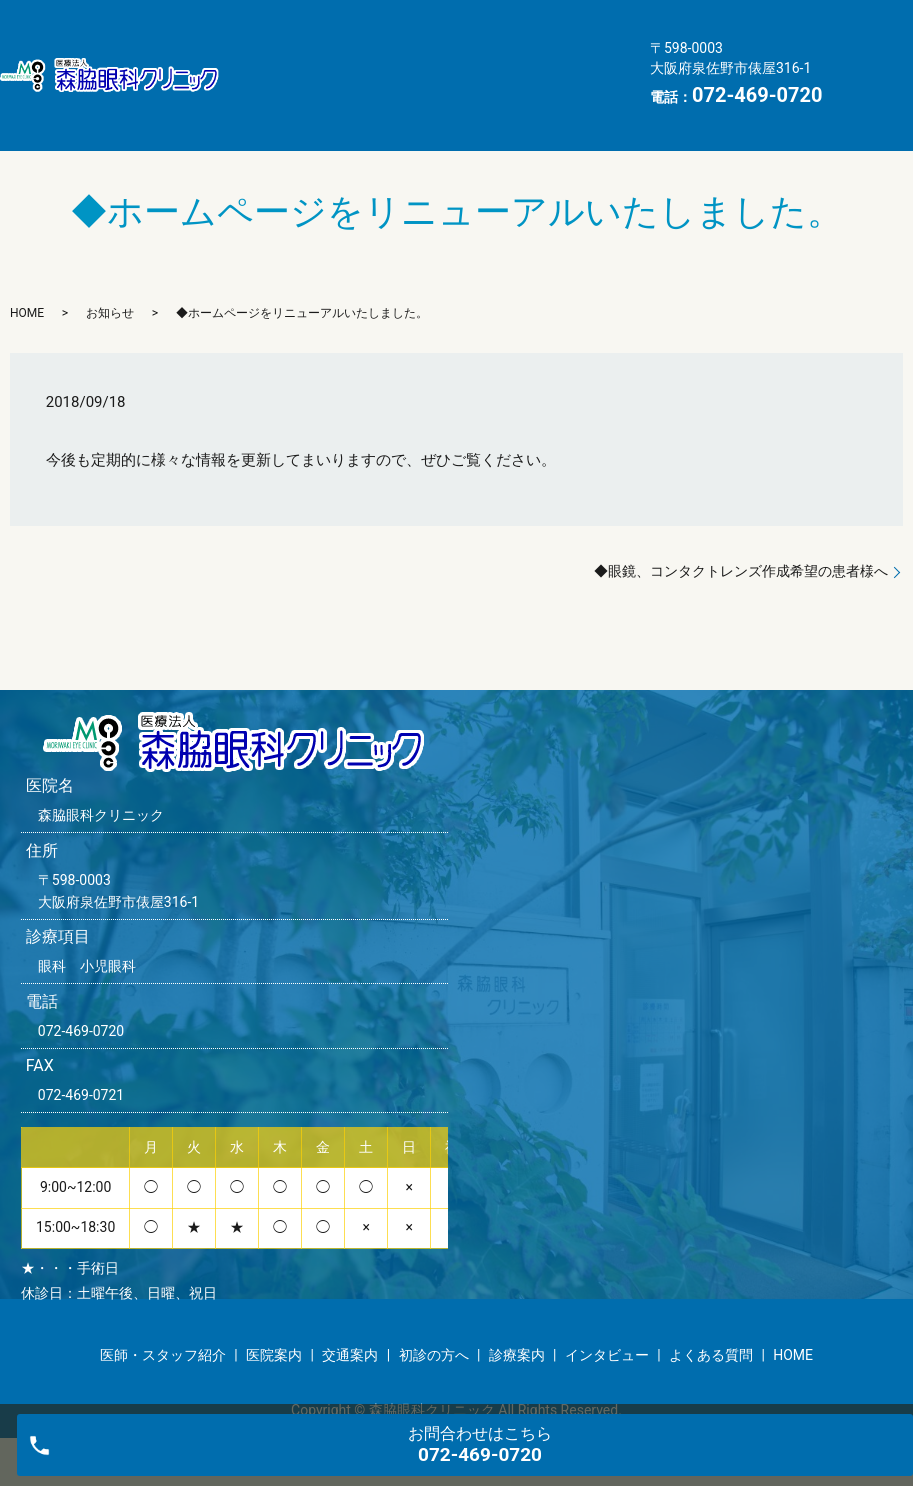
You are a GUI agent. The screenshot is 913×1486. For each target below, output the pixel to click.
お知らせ (110, 281)
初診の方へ (277, 59)
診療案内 (387, 59)
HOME (394, 90)
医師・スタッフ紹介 (307, 27)
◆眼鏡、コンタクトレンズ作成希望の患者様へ (741, 540)
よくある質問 (285, 90)
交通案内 (549, 27)
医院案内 (447, 27)
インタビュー (504, 59)
